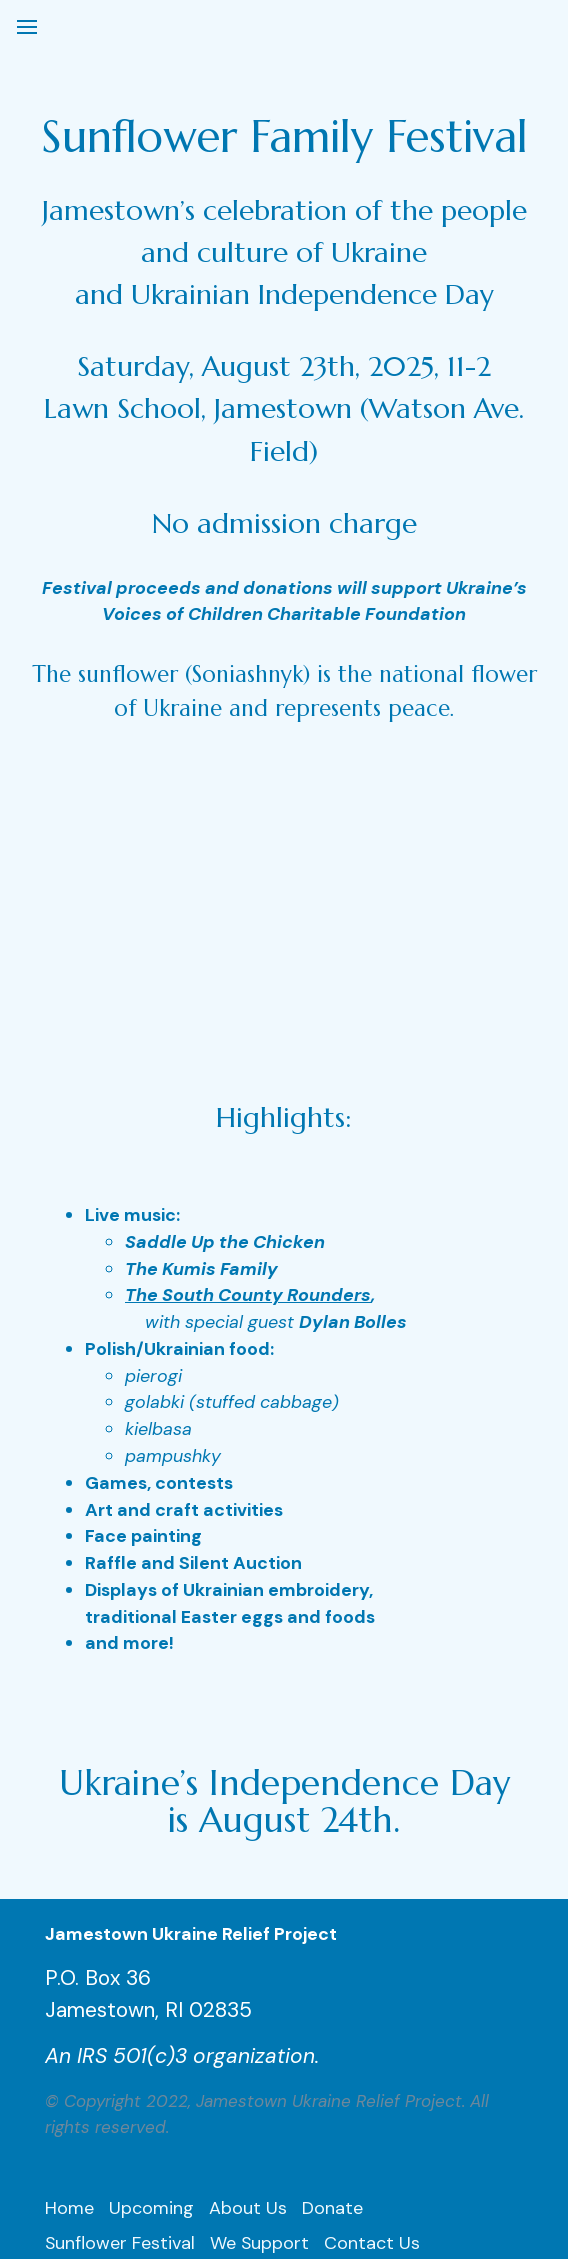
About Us (248, 1957)
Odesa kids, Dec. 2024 (137, 2094)
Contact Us (372, 1991)
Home (69, 1957)
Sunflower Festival (120, 1991)
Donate (332, 1957)
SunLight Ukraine (114, 2059)
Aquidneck (287, 2094)
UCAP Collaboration (282, 2059)
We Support (259, 1991)
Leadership (90, 2025)
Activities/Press (216, 2025)
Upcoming (151, 1957)
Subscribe (338, 2025)
